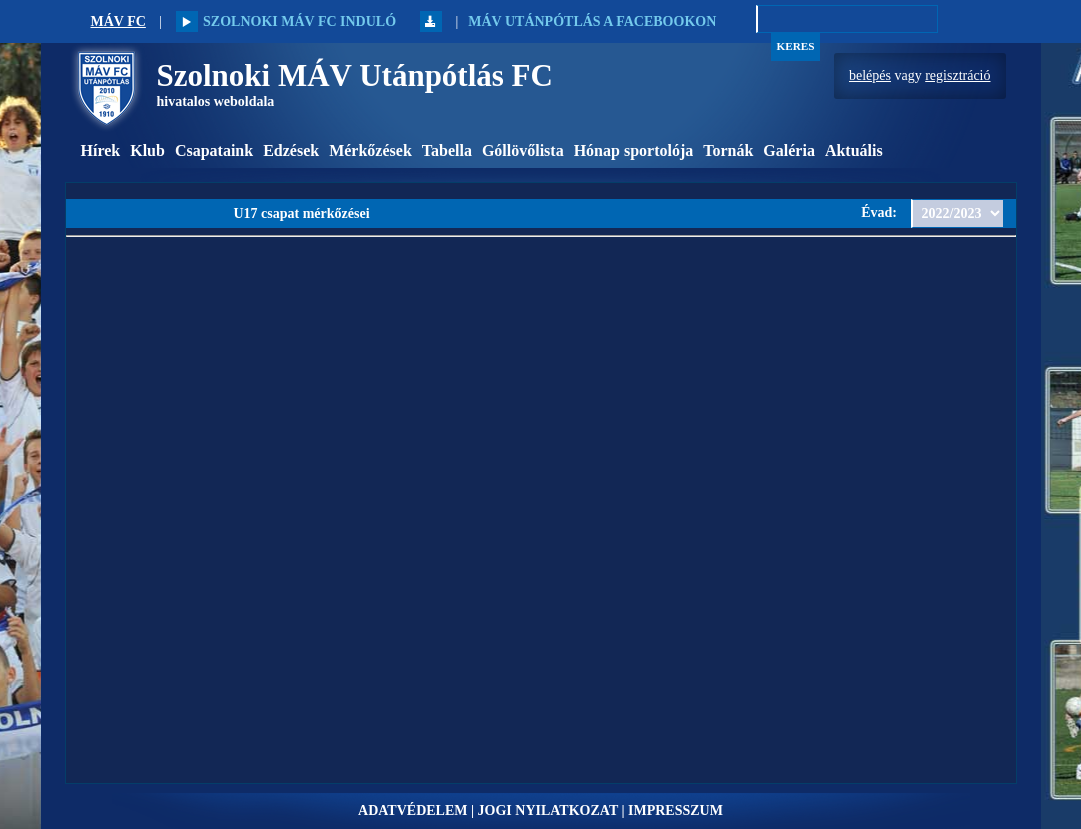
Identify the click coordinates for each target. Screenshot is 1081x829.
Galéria (789, 150)
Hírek (101, 150)
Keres (796, 46)
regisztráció (957, 75)
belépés (870, 75)
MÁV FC (118, 21)
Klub (147, 150)
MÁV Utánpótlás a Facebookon (592, 21)
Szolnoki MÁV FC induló (286, 21)
